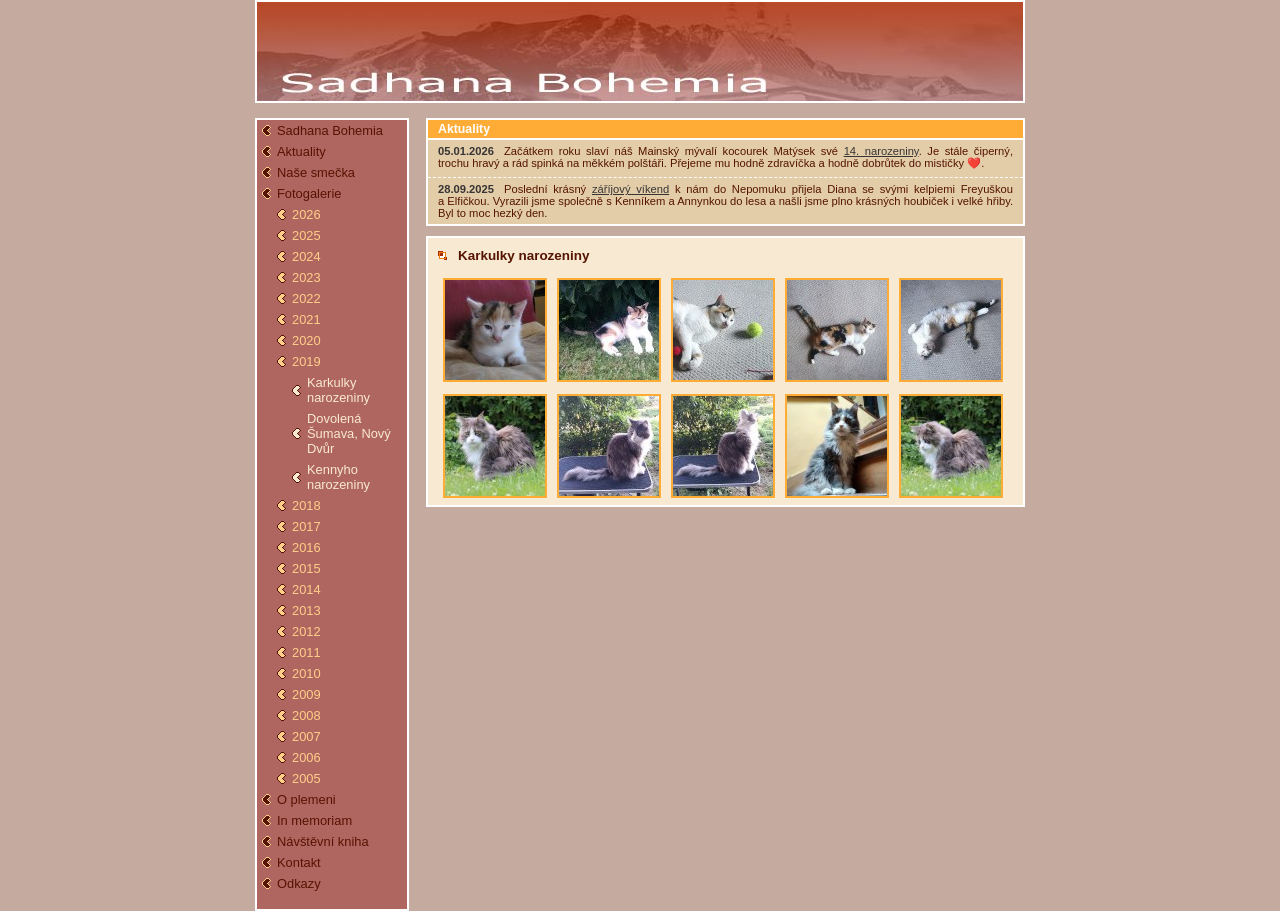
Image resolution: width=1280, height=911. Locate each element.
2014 (306, 589)
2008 (306, 715)
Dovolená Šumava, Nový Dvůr (349, 433)
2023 (306, 277)
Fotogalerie (309, 193)
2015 (306, 568)
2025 (306, 235)
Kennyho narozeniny (338, 477)
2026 (306, 214)
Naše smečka (316, 172)
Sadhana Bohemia (330, 130)
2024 (306, 256)
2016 (306, 547)
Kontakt (299, 862)
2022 (306, 298)
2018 (306, 505)
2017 (306, 526)
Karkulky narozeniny (338, 390)
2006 (306, 757)
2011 (306, 652)
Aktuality (301, 151)
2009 (306, 694)
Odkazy (299, 883)
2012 (306, 631)
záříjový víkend (630, 189)
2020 (306, 340)
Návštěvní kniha (323, 841)
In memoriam (314, 820)
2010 (306, 673)
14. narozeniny (881, 151)
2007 (306, 736)
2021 (306, 319)
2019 (306, 361)
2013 (306, 610)
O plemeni (306, 799)
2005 (306, 778)
